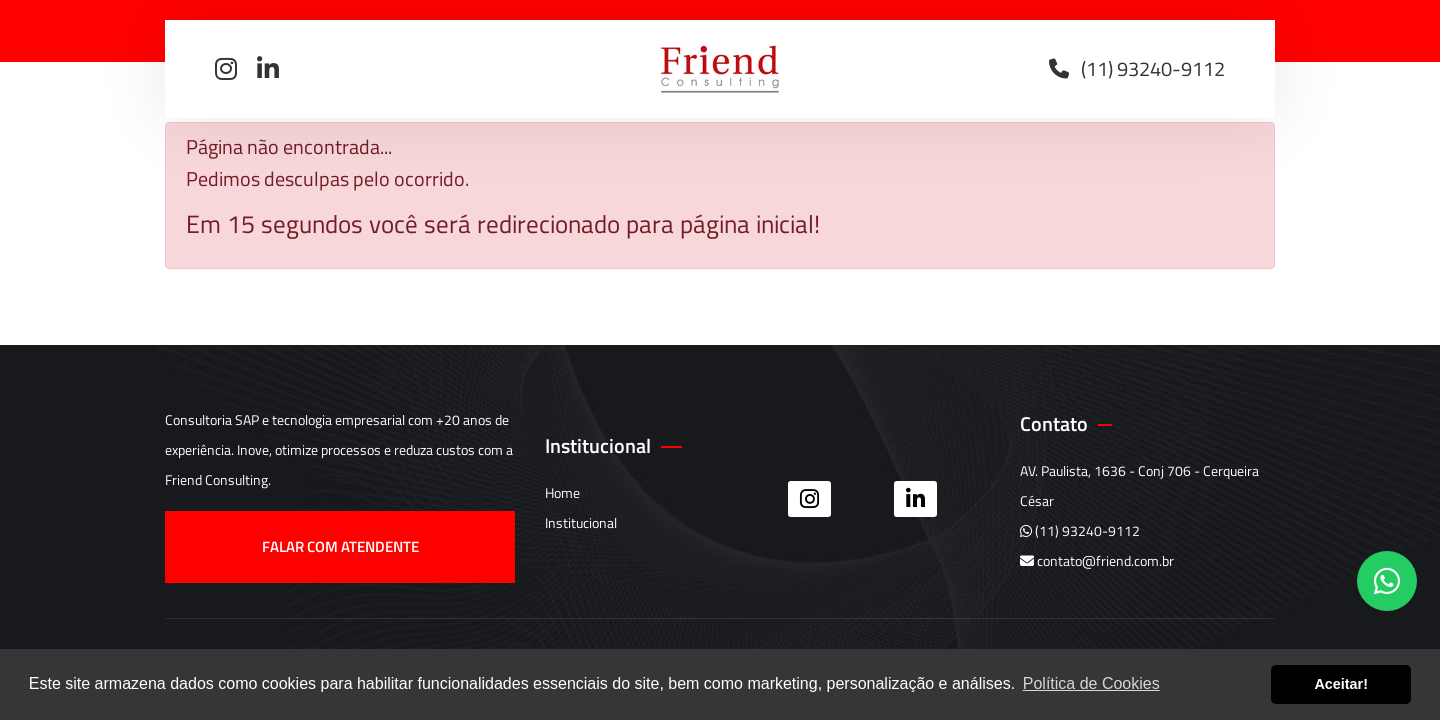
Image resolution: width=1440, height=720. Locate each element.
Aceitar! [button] (1341, 684)
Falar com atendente (340, 546)
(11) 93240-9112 (1080, 530)
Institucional (581, 522)
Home (562, 492)
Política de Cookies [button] (1091, 683)
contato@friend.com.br (1097, 560)
